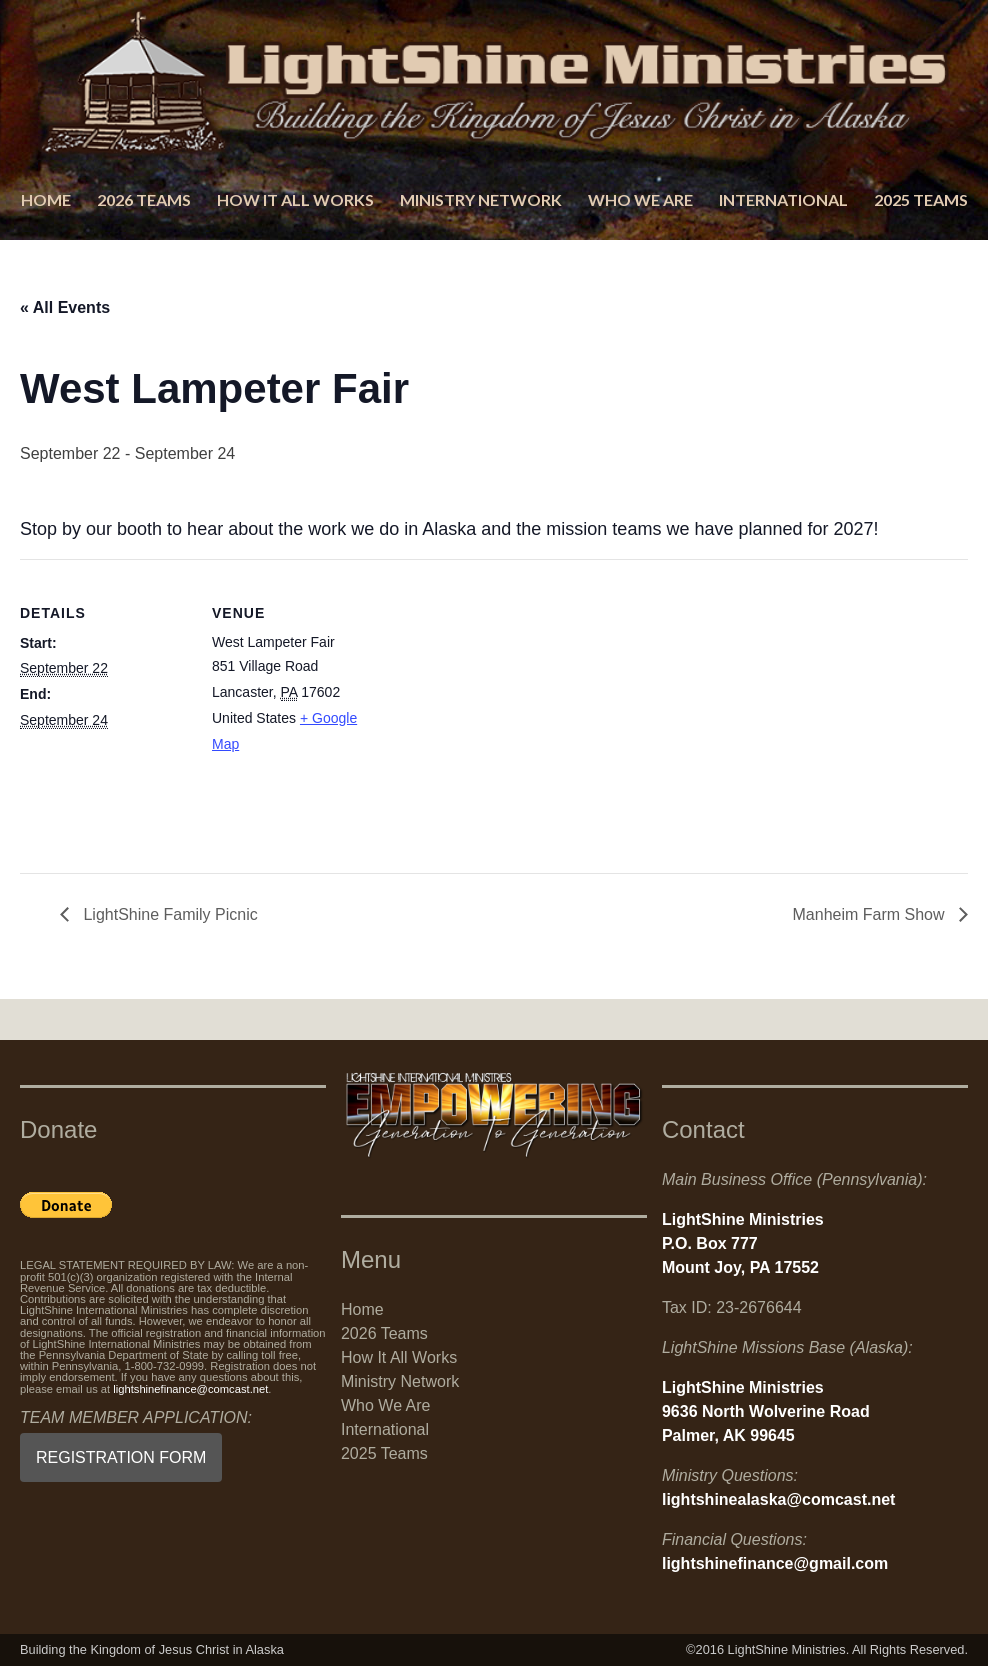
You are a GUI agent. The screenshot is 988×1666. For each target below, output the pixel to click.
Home (46, 199)
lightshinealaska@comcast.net (778, 1499)
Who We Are (640, 199)
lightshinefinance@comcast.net (190, 1389)
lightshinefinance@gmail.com (775, 1563)
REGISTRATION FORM (121, 1457)
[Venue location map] (509, 697)
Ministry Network (481, 199)
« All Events (65, 307)
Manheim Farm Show (871, 914)
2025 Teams (921, 199)
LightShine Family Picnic (168, 914)
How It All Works (295, 199)
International (783, 199)
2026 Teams (144, 199)
